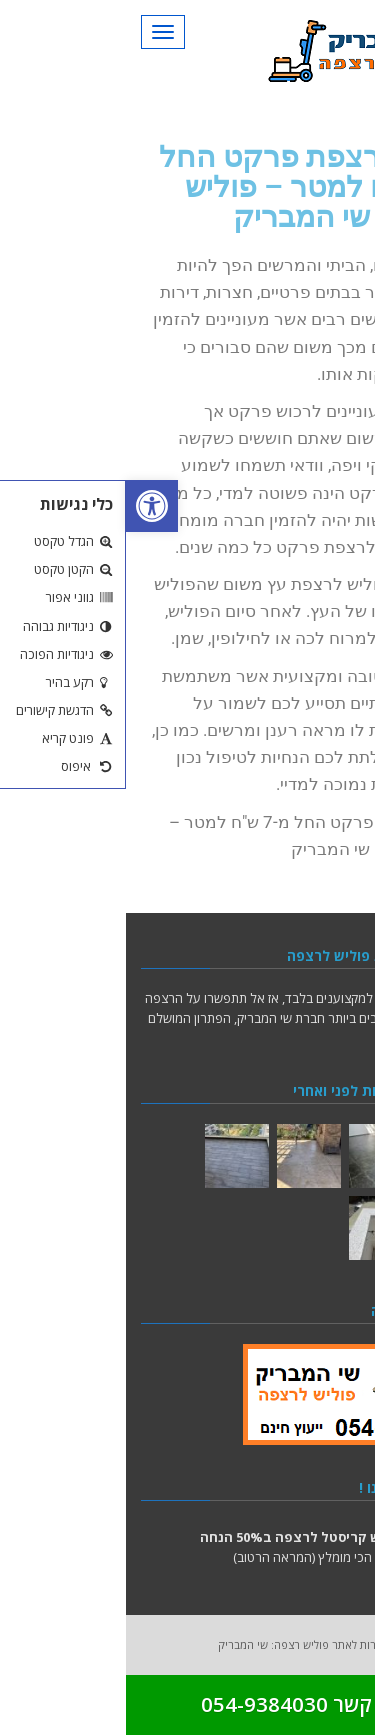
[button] (26, 506)
